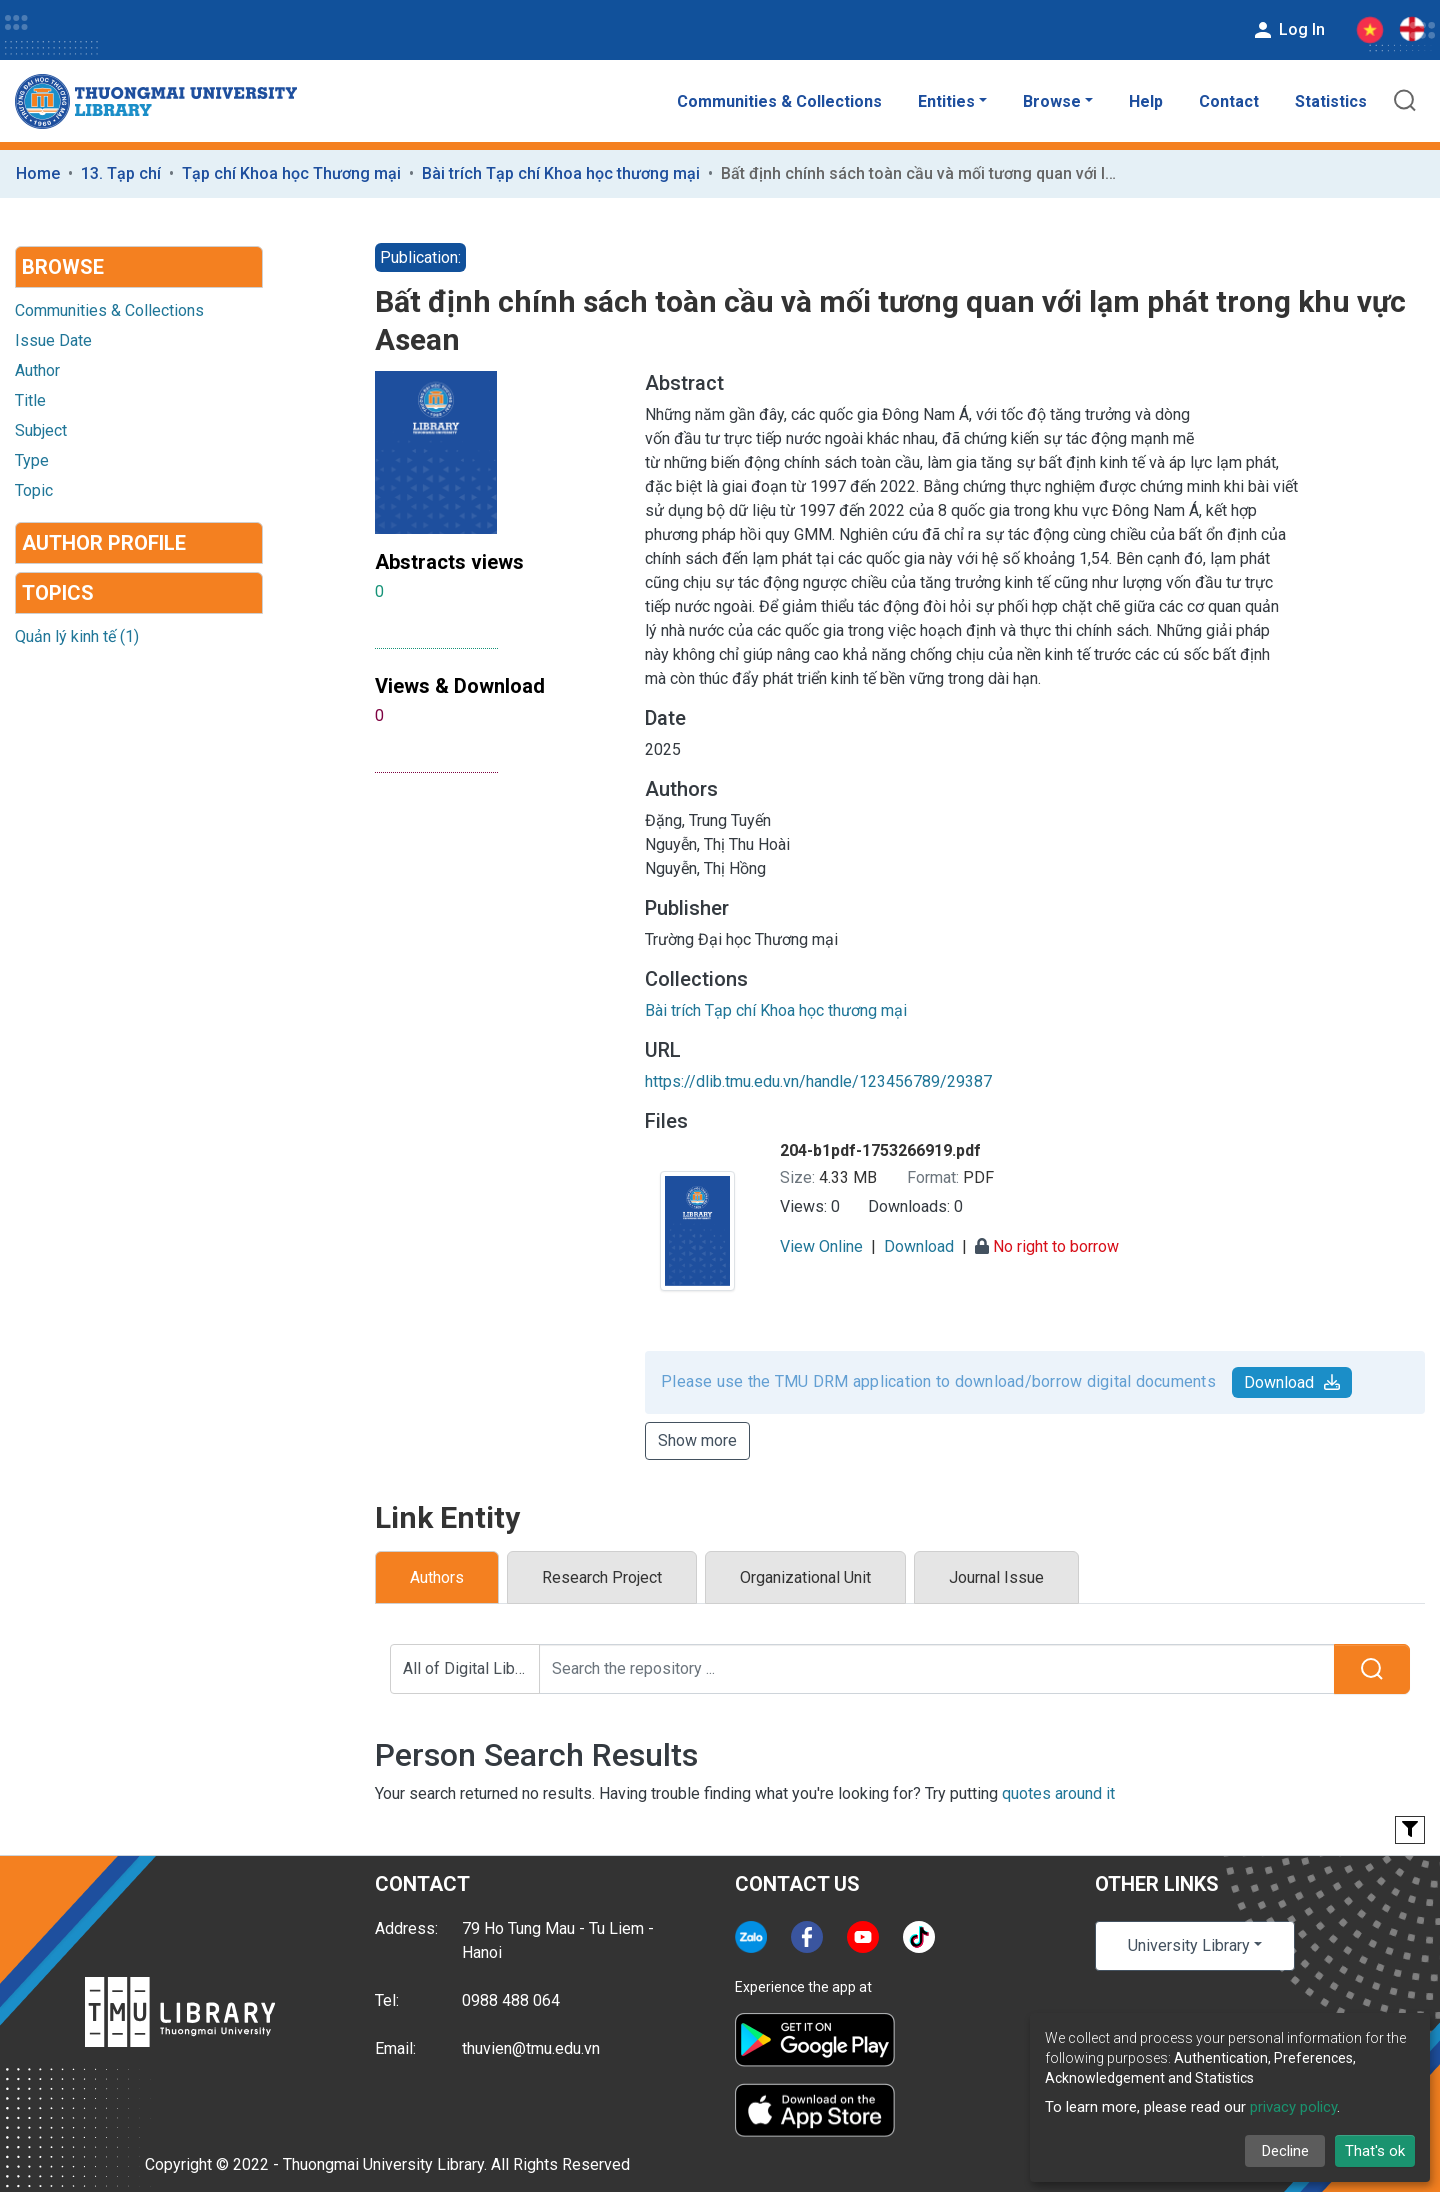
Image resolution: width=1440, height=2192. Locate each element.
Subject (41, 430)
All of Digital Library (471, 1668)
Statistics (1331, 101)
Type (32, 460)
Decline (1285, 2151)
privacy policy (1293, 2107)
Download (1292, 1382)
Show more (697, 1440)
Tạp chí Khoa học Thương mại (291, 173)
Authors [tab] (437, 1577)
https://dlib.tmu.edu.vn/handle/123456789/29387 (818, 1081)
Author (37, 370)
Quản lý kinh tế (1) (77, 636)
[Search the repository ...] (937, 1669)
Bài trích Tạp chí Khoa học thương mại (561, 173)
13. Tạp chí (121, 173)
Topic (34, 490)
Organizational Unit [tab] (805, 1577)
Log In (1288, 30)
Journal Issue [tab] (996, 1577)
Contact (1229, 101)
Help (1146, 101)
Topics (58, 593)
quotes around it (1058, 1793)
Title (30, 400)
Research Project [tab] (602, 1577)
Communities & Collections (779, 101)
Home (38, 173)
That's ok (1375, 2151)
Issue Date (53, 340)
